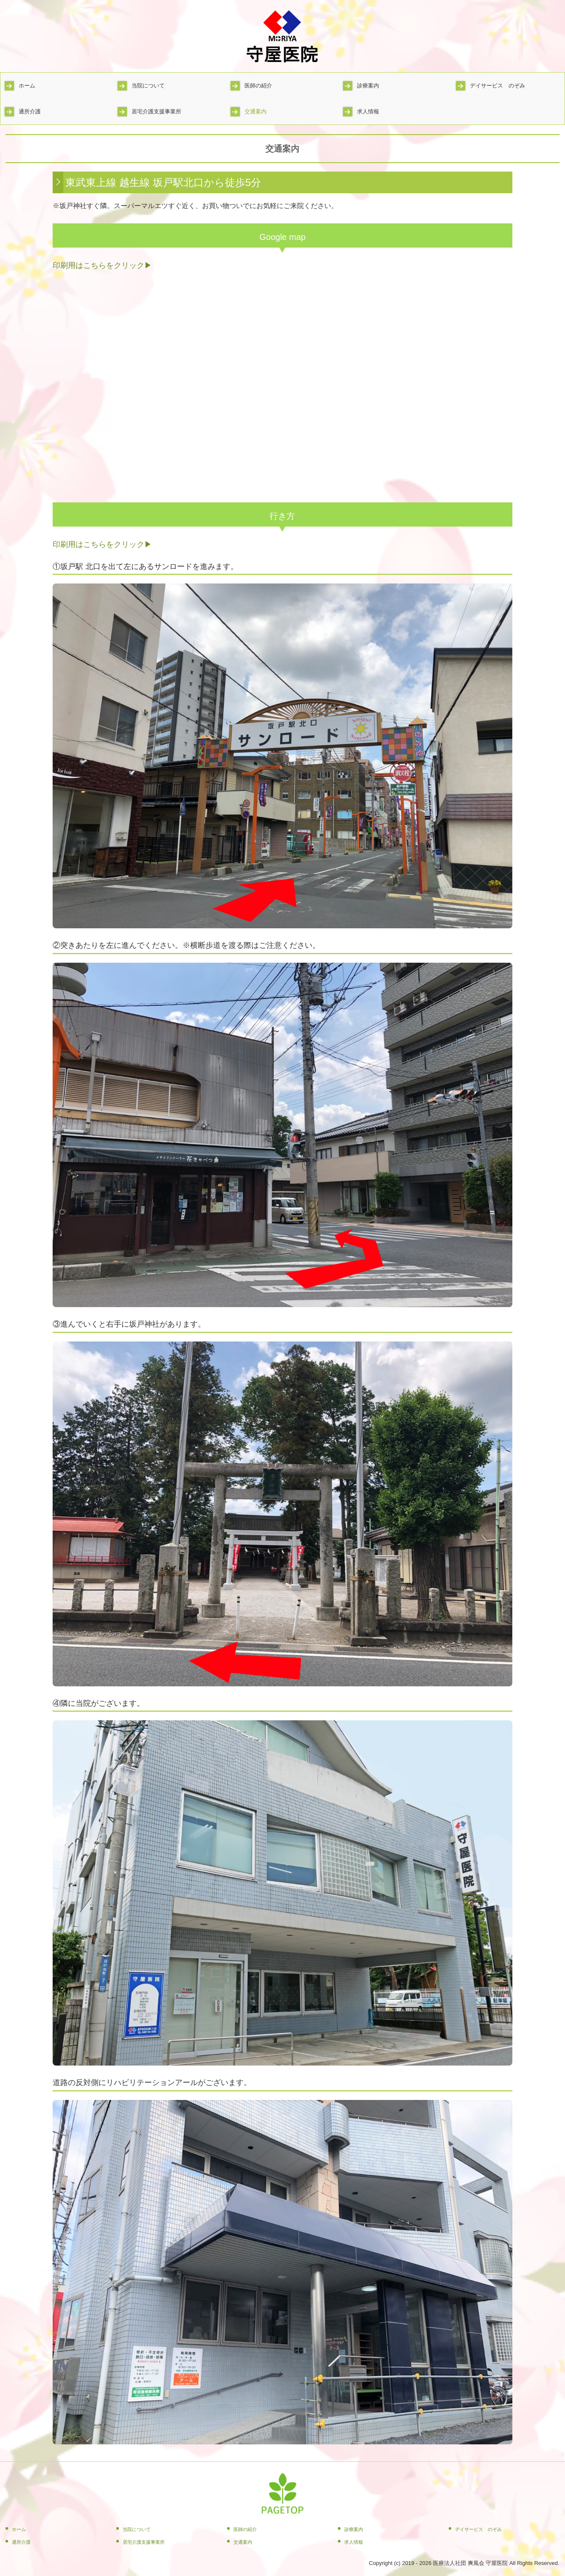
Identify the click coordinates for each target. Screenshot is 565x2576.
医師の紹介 (258, 85)
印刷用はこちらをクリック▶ (102, 265)
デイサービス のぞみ (497, 85)
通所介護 (30, 111)
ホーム (27, 85)
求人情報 (368, 111)
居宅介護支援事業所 (156, 111)
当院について (148, 85)
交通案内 (256, 111)
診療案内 (368, 85)
